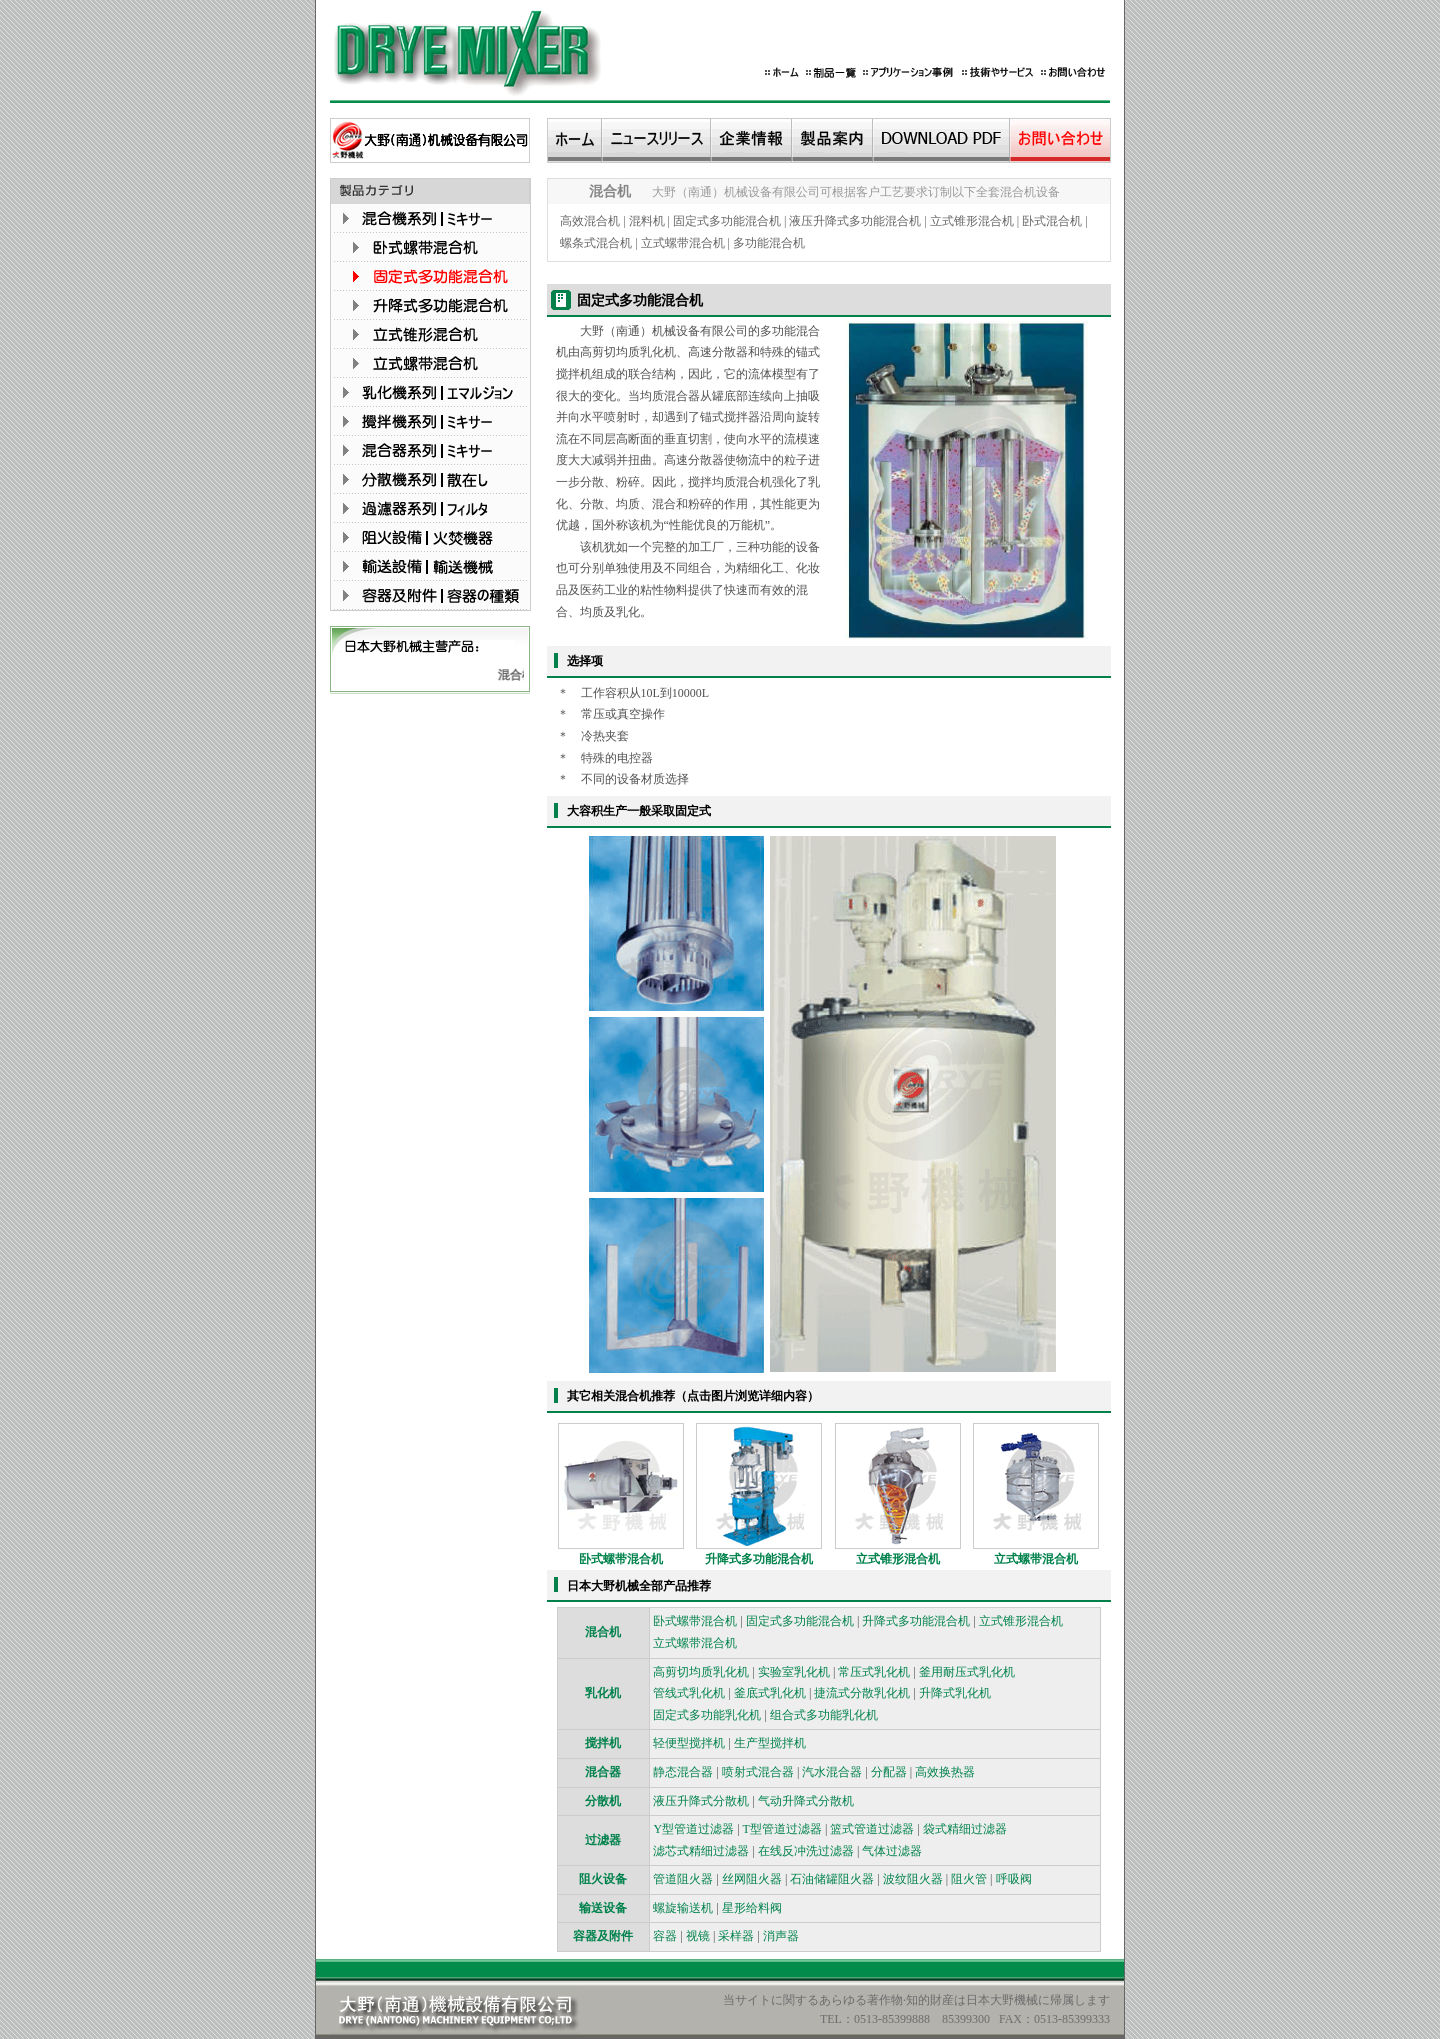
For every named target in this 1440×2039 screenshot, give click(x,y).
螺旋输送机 (683, 1908)
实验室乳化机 (794, 1672)
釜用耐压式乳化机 (967, 1672)
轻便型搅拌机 (689, 1743)
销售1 (1363, 255)
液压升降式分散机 (701, 1801)
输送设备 (603, 1908)
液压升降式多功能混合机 (855, 221)
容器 (665, 1936)
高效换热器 (945, 1772)
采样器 (736, 1936)
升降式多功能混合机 (759, 1559)
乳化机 (603, 1693)
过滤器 (603, 1840)
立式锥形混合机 (972, 221)
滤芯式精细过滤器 (701, 1851)
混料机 (647, 221)
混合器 (603, 1772)
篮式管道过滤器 (872, 1829)
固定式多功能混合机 (727, 221)
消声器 (781, 1936)
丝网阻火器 (752, 1879)
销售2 (1363, 282)
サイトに (759, 2000)
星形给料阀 (752, 1908)
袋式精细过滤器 (965, 1829)
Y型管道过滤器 (693, 1829)
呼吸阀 (1014, 1879)
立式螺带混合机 (683, 243)
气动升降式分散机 (806, 1801)
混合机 (522, 675)
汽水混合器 (832, 1772)
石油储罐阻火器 (832, 1879)
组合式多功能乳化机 (824, 1715)
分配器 (889, 1772)
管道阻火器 (683, 1879)
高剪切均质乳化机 (701, 1672)
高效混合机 (590, 221)
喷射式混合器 (758, 1772)
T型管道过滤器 (782, 1829)
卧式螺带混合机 (621, 1559)
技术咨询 (1372, 339)
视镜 (698, 1936)
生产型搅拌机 (770, 1743)
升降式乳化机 (955, 1693)
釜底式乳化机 (770, 1693)
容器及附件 (603, 1936)
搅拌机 (603, 1743)
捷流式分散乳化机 (862, 1693)
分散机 (603, 1801)
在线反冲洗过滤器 (806, 1851)
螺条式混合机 (596, 243)
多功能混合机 (769, 243)
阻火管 (969, 1879)
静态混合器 (683, 1772)
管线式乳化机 (689, 1693)
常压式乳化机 (874, 1672)
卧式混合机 (1052, 221)
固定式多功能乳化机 (707, 1715)
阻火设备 (603, 1879)
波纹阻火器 (913, 1879)
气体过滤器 (892, 1851)
